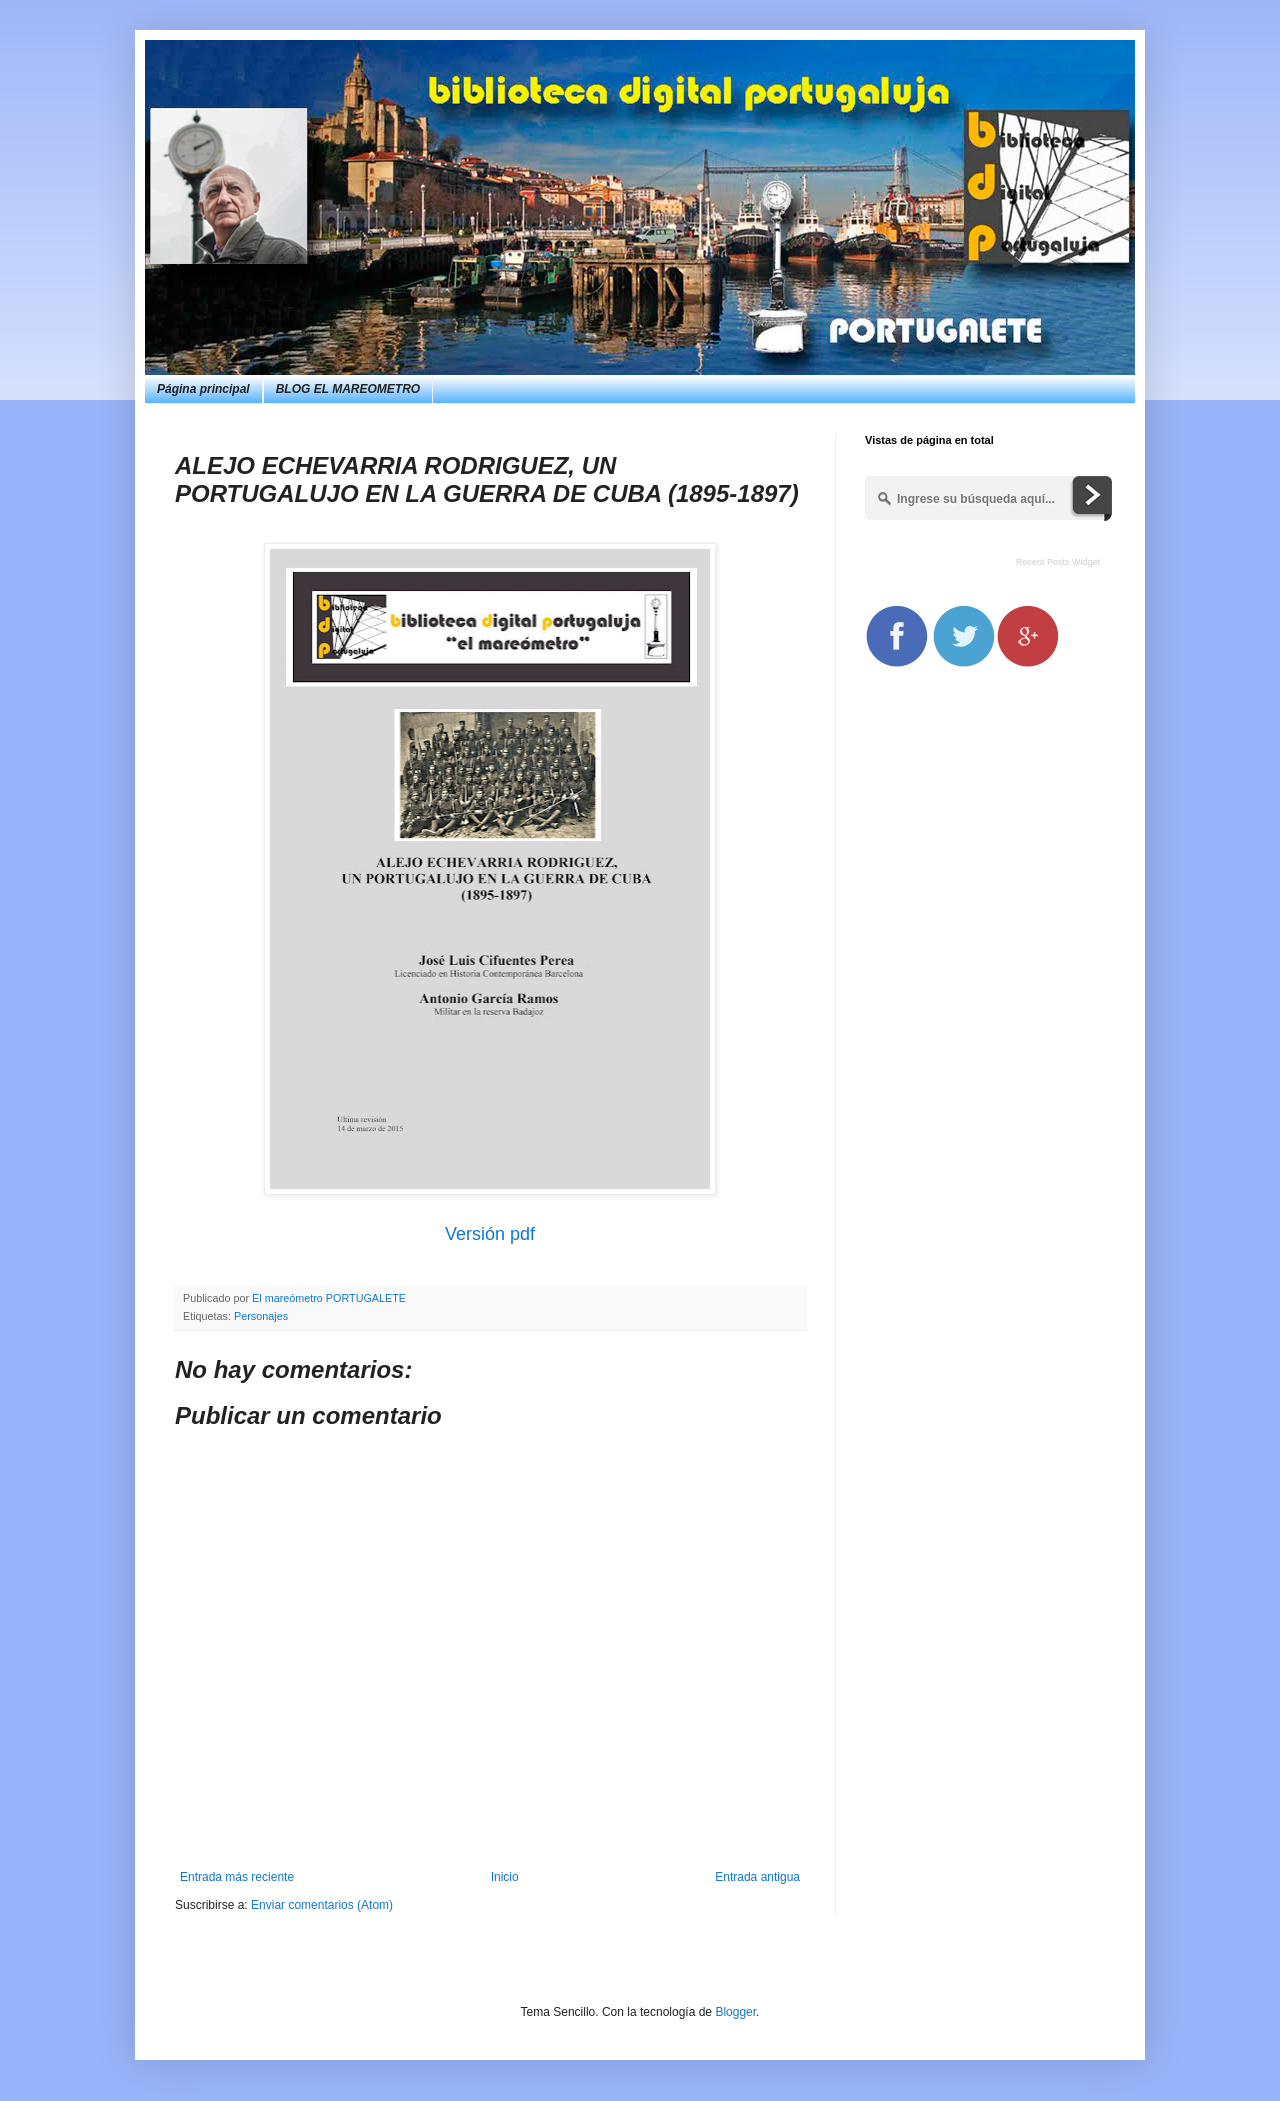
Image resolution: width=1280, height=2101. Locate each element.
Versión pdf (490, 1234)
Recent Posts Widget (1058, 562)
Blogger (735, 2012)
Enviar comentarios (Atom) (322, 1905)
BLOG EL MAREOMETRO (348, 389)
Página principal (203, 389)
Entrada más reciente (237, 1877)
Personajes (261, 1316)
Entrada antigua (757, 1877)
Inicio (505, 1877)
